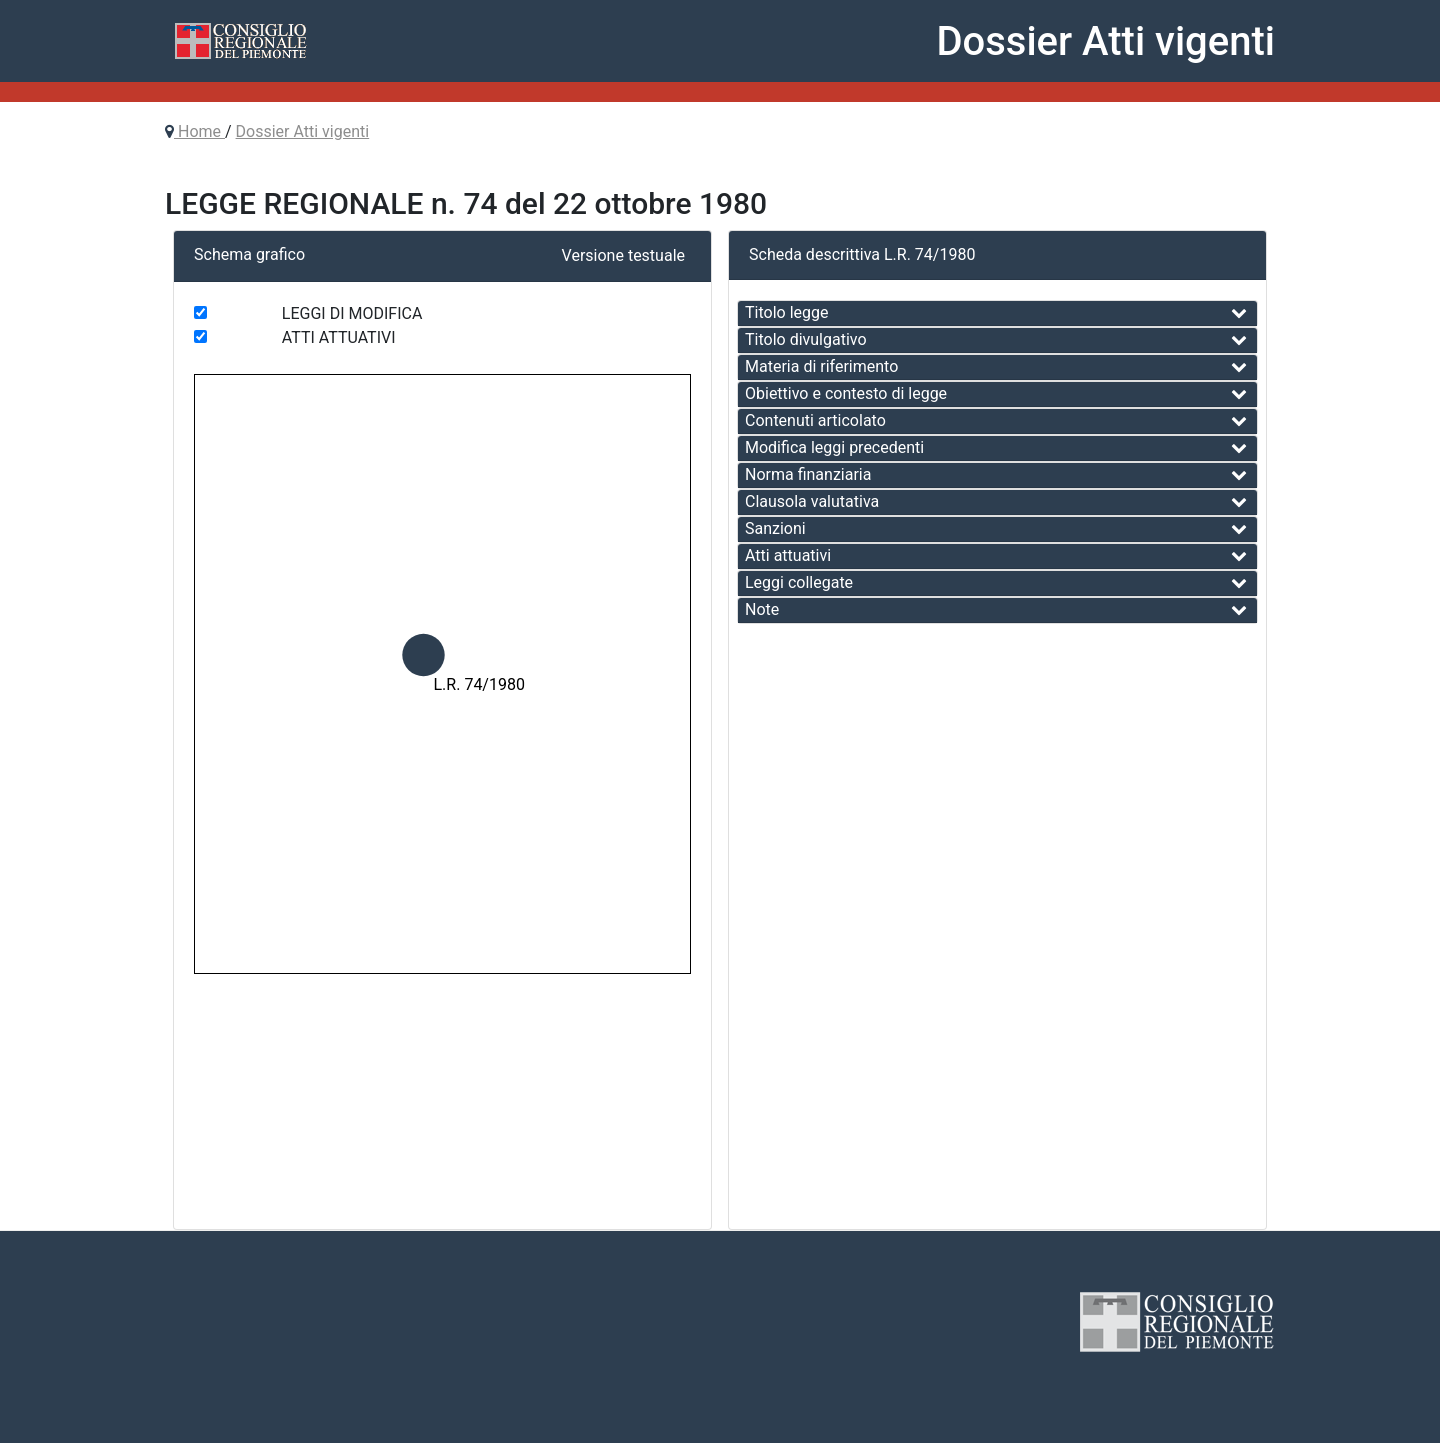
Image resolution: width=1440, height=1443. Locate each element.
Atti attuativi (788, 555)
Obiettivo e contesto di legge (846, 393)
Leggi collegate (799, 582)
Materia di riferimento (821, 366)
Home (199, 131)
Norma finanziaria (808, 474)
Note (762, 609)
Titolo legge (786, 312)
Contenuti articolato (815, 420)
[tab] (997, 313)
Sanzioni (775, 528)
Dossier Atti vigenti (303, 131)
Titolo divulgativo (806, 339)
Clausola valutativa (812, 501)
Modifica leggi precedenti (834, 447)
